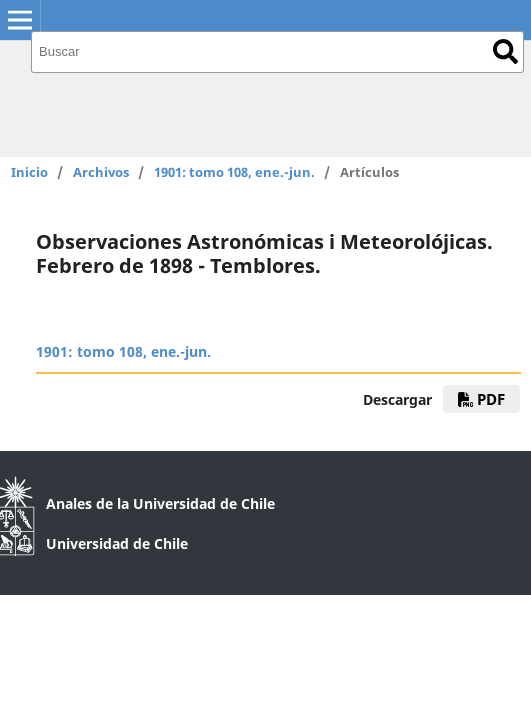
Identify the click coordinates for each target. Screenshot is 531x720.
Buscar (505, 51)
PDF (481, 399)
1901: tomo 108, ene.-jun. (234, 172)
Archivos (101, 172)
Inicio (29, 172)
